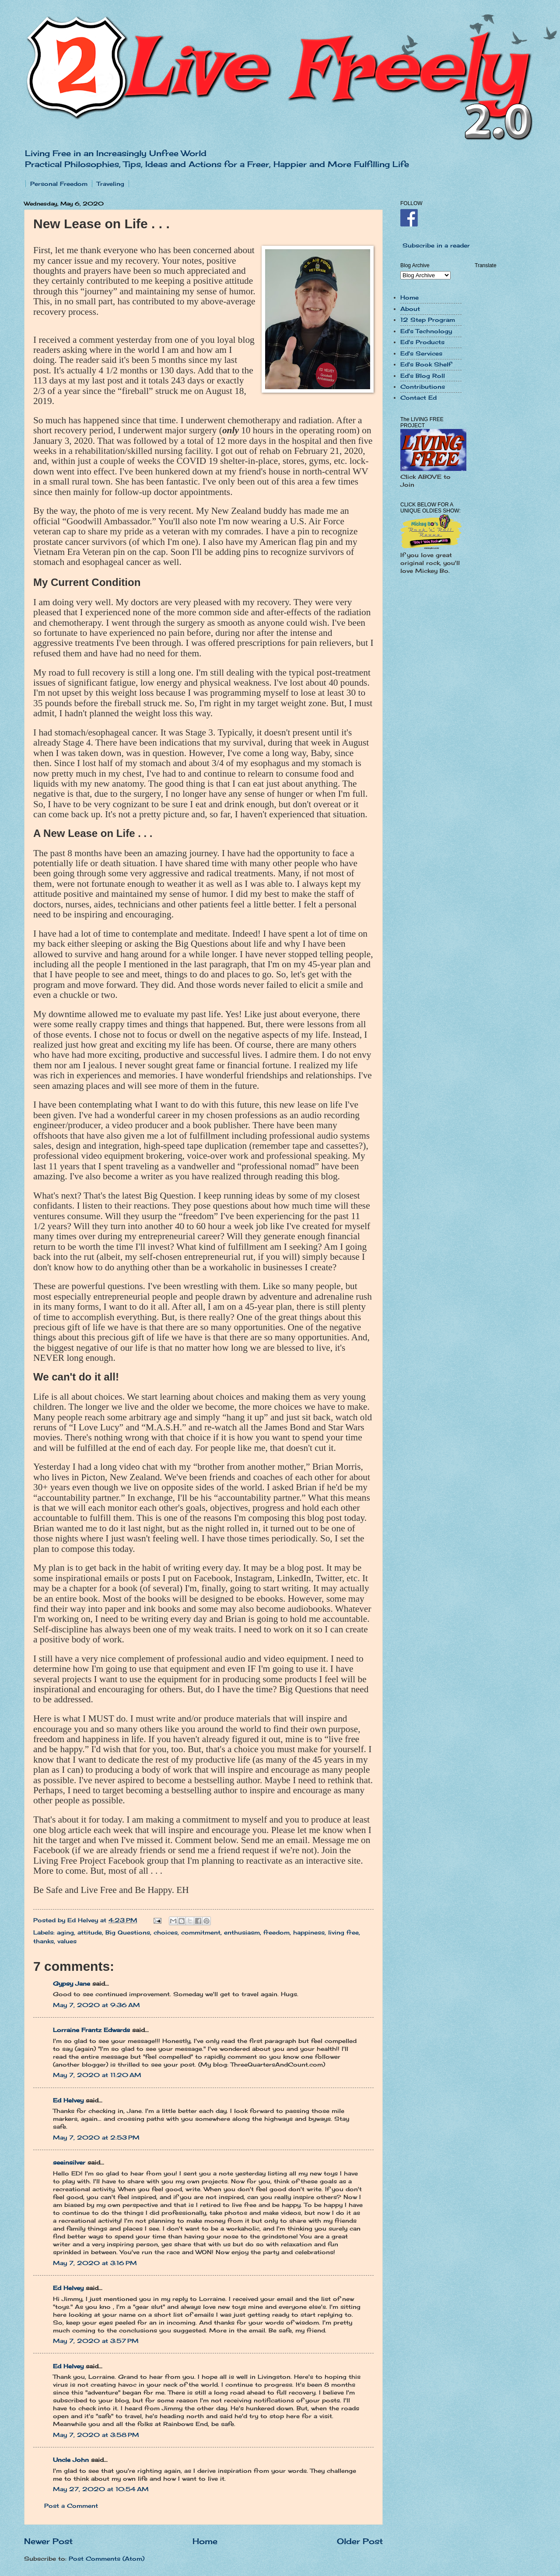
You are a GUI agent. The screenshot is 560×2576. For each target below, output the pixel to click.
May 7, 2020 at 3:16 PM (95, 2262)
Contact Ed (418, 397)
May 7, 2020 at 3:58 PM (96, 2434)
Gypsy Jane (71, 1983)
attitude (89, 1932)
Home (204, 2541)
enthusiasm (242, 1932)
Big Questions (127, 1932)
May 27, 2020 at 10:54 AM (101, 2488)
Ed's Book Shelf (425, 364)
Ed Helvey (68, 2100)
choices (166, 1932)
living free (343, 1932)
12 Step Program (427, 319)
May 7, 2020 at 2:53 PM (96, 2137)
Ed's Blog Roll (422, 375)
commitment (200, 1932)
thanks (43, 1941)
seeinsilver (69, 2162)
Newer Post (48, 2541)
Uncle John (71, 2459)
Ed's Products (422, 341)
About (410, 308)
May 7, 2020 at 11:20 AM (97, 2074)
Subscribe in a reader (436, 245)
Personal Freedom (59, 183)
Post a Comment (71, 2505)
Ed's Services (421, 353)
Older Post (360, 2541)
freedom (276, 1932)
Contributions (422, 386)
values (67, 1941)
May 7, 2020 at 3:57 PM (96, 2340)
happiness (309, 1932)
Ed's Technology (426, 331)
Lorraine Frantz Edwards (91, 2029)
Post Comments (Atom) (106, 2558)
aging (65, 1932)
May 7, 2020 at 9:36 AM (96, 2004)
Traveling (110, 183)
